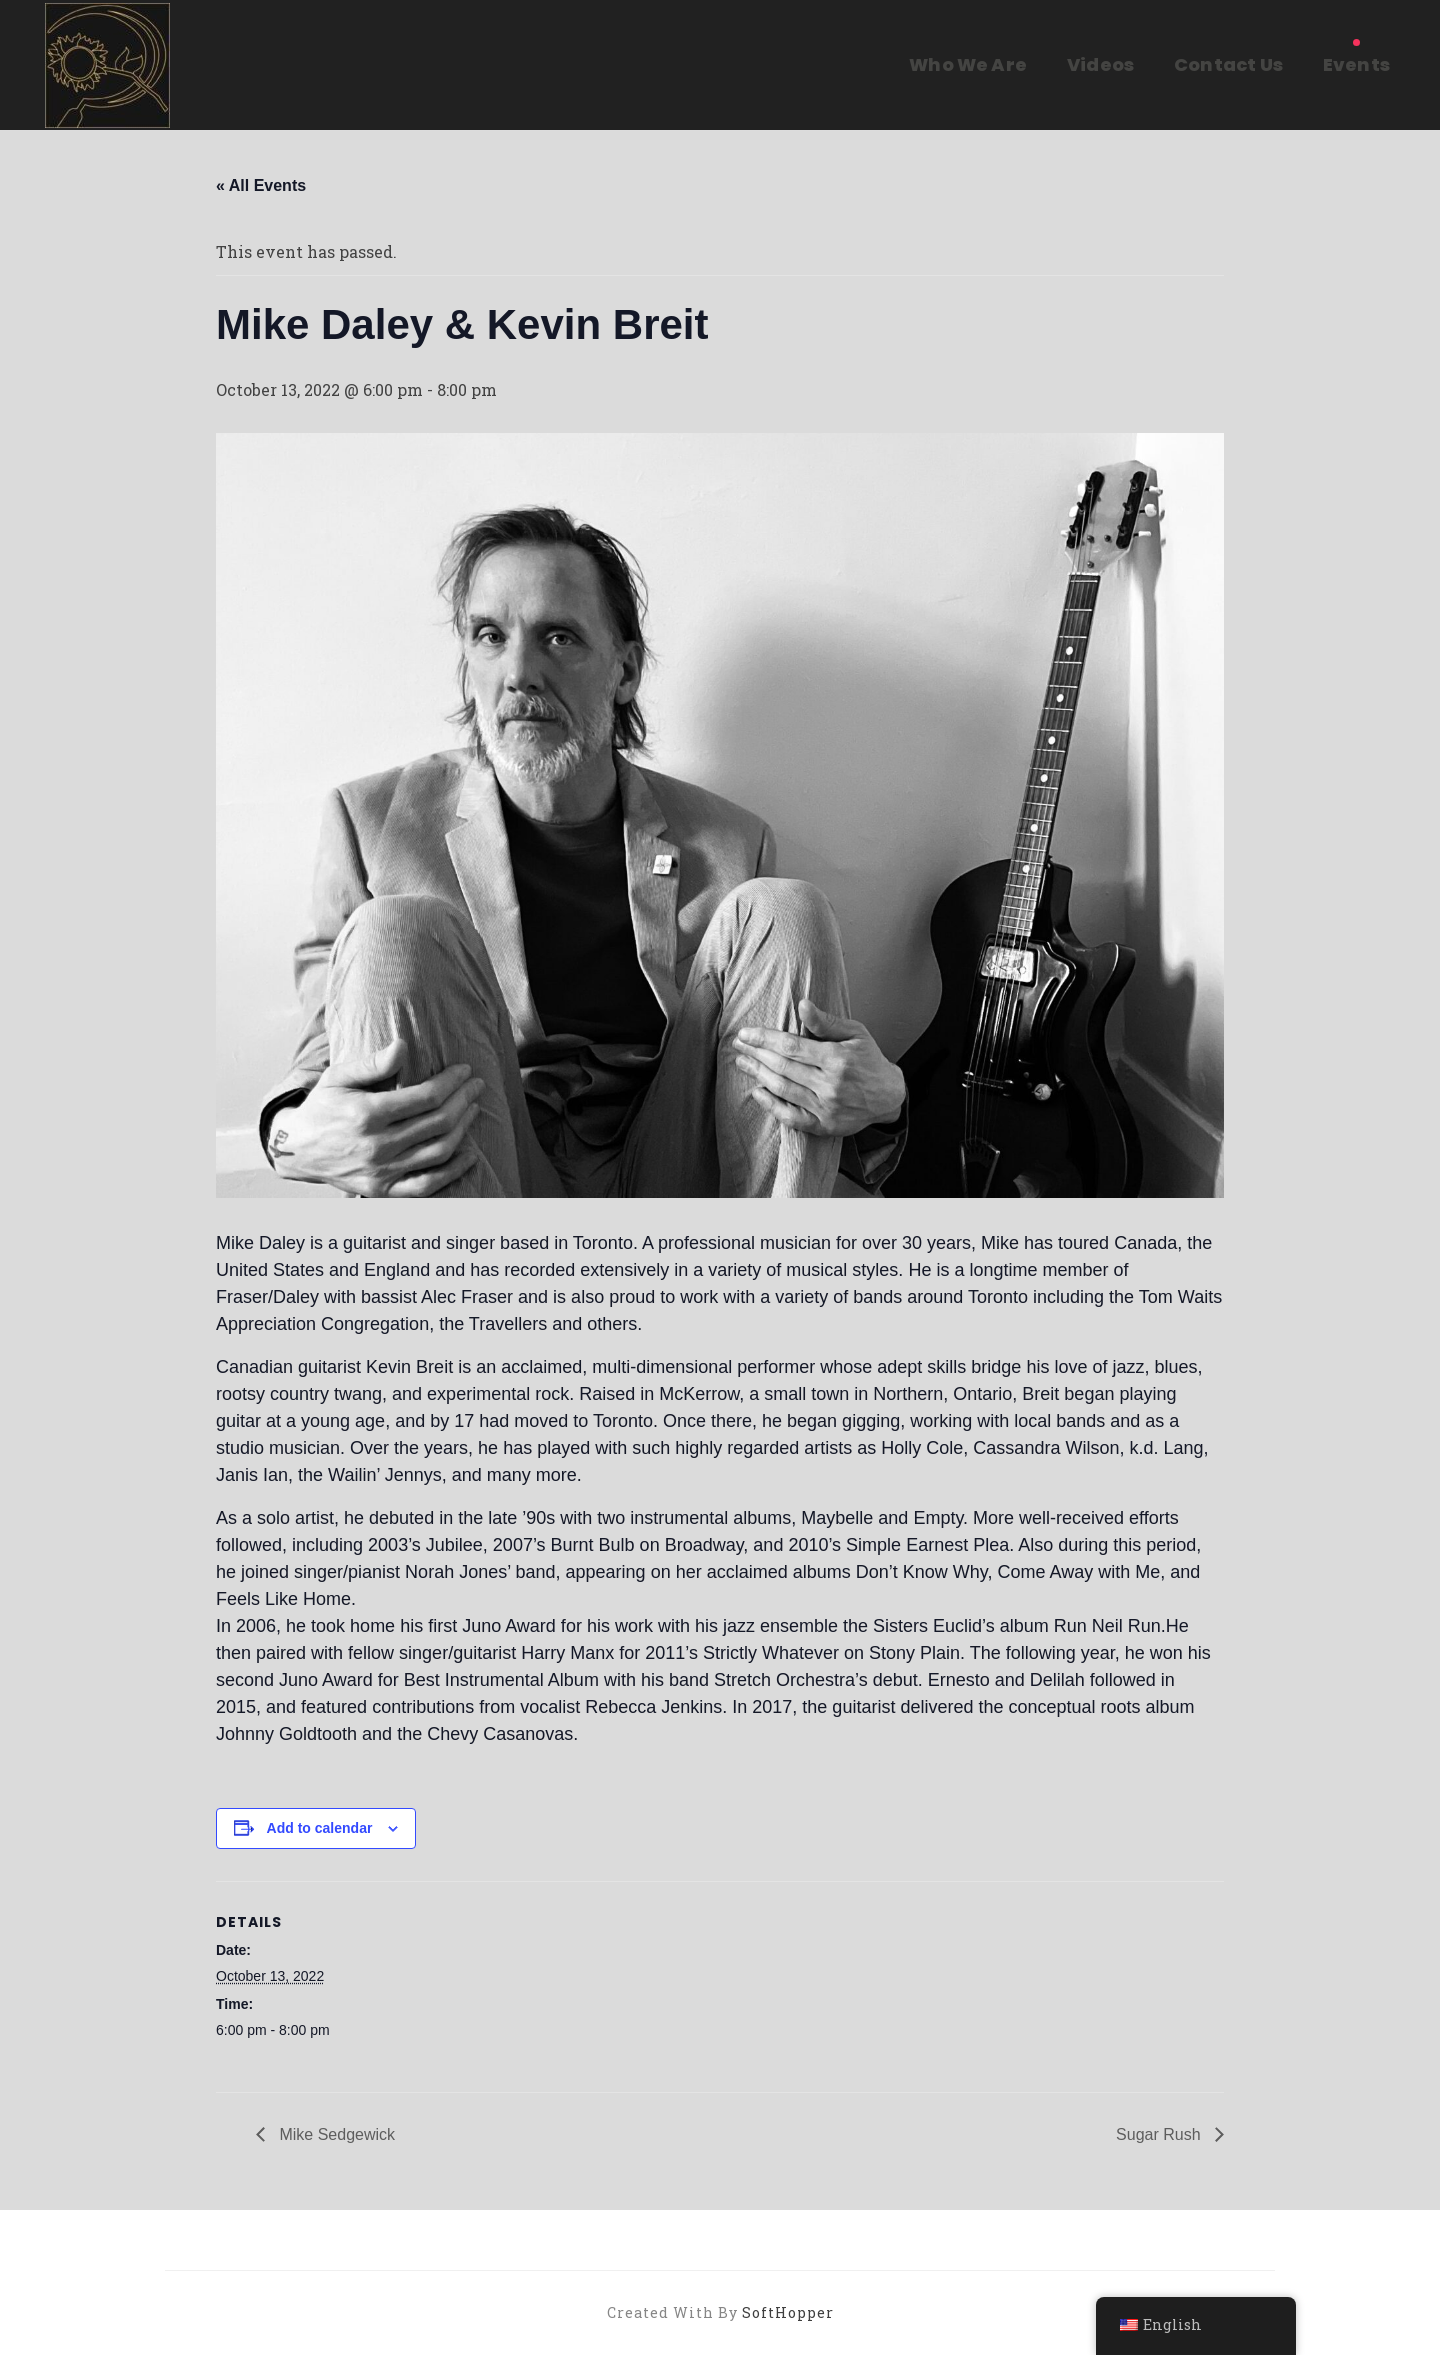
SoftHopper (788, 2312)
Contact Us (1228, 64)
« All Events (261, 185)
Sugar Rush (1160, 2134)
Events (1356, 64)
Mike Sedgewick (335, 2134)
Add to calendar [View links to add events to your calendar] (320, 1828)
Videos (1100, 64)
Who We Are (968, 64)
